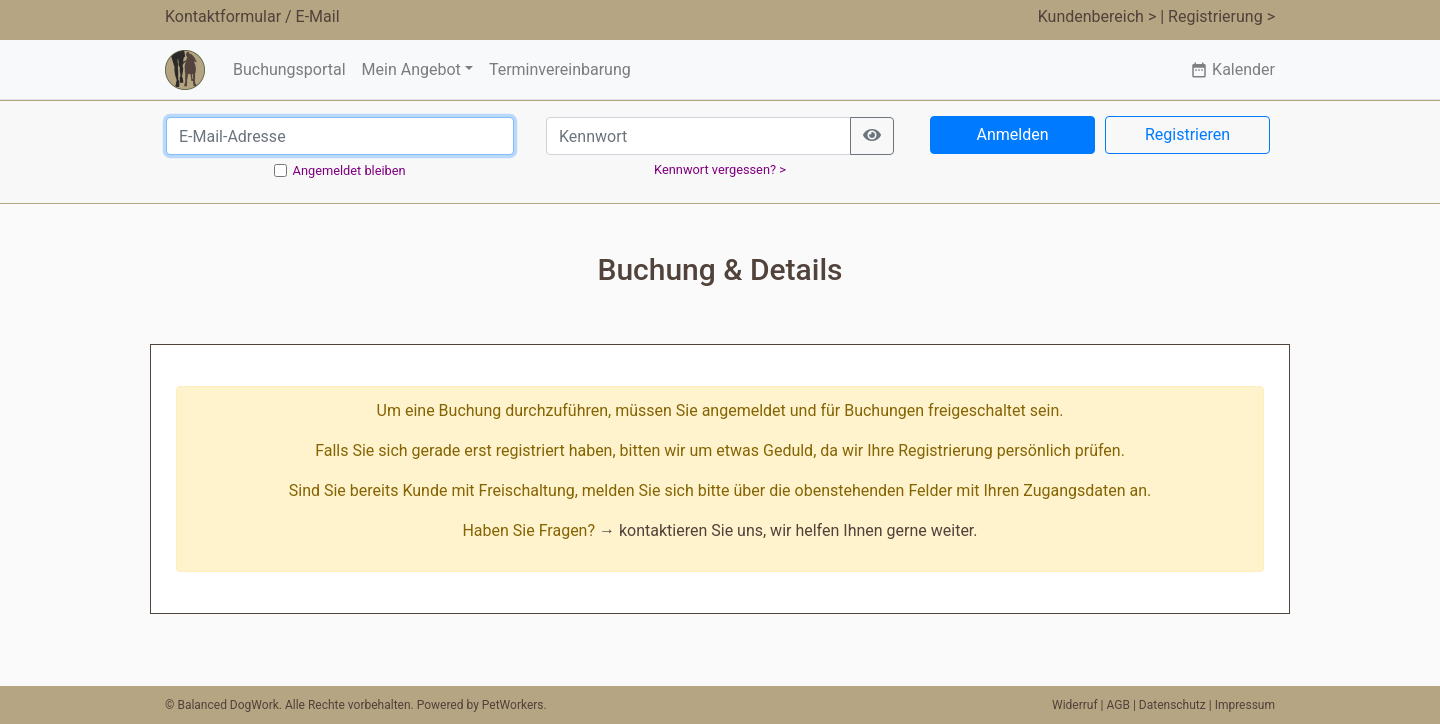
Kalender (1232, 69)
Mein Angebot (411, 69)
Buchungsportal (289, 69)
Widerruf (1075, 705)
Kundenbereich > (1097, 16)
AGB (1118, 705)
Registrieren (1187, 134)
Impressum (1245, 705)
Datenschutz (1172, 705)
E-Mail (318, 16)
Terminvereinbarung (560, 69)
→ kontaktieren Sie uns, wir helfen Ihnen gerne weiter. (788, 530)
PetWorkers (513, 705)
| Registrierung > (1217, 16)
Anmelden (1012, 134)
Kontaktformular (223, 16)
